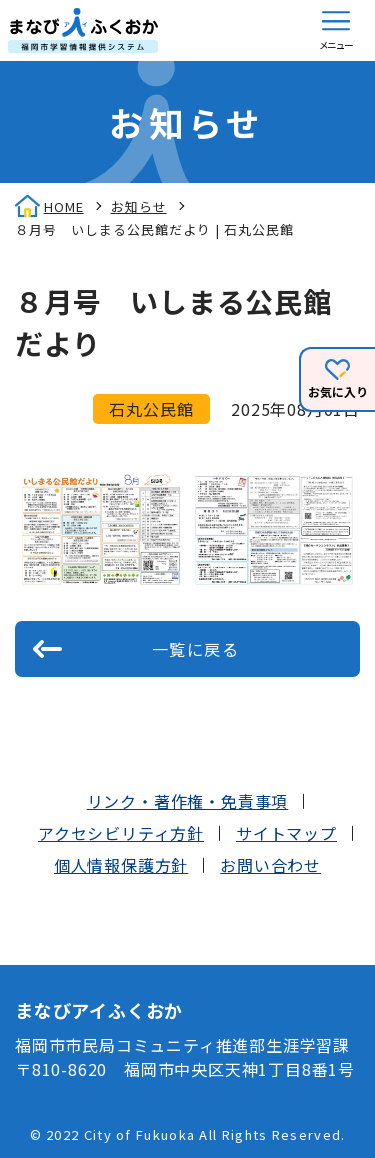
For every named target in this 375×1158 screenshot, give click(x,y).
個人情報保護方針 (121, 865)
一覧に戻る (196, 649)
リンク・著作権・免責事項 (188, 801)
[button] (336, 30)
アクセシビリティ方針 (121, 833)
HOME (64, 206)
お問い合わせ (270, 865)
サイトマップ (286, 833)
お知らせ (139, 206)
